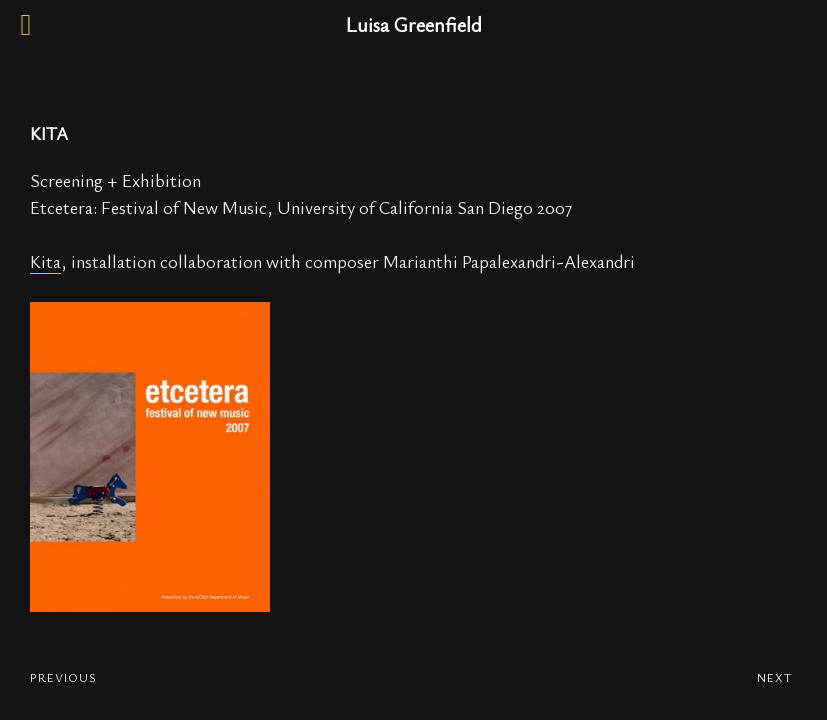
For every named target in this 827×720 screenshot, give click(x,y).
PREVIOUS (63, 677)
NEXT (774, 677)
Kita (45, 261)
